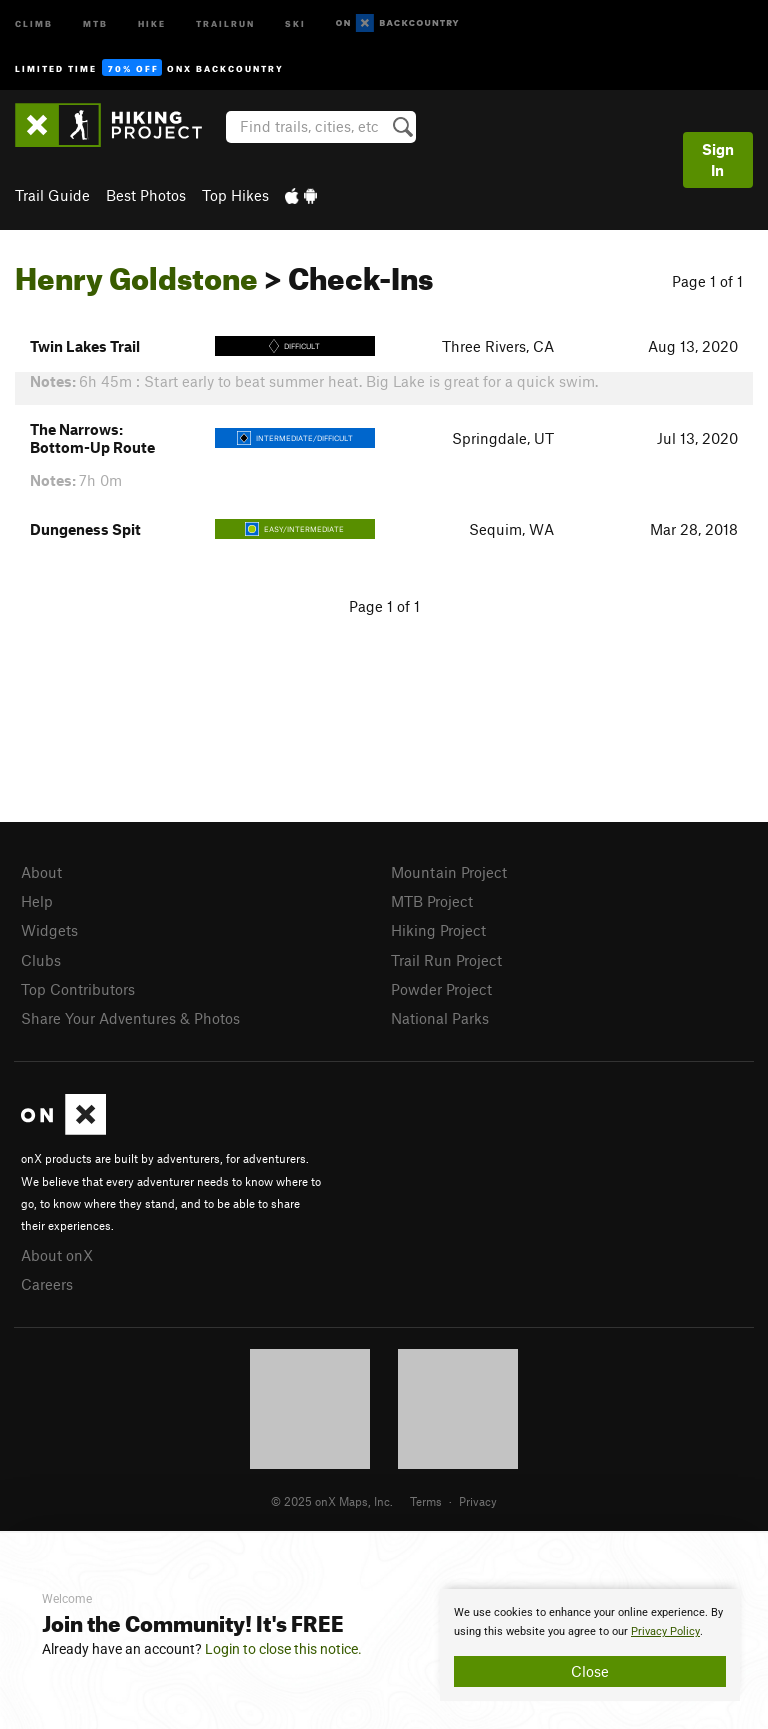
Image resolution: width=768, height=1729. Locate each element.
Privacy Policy (665, 1631)
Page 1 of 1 (707, 281)
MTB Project (432, 901)
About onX (57, 1255)
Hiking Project (438, 930)
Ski (295, 22)
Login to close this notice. (283, 1649)
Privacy (478, 1501)
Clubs (41, 960)
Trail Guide (52, 195)
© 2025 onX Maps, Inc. (332, 1501)
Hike (152, 22)
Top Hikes (235, 195)
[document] (590, 1645)
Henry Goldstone (136, 273)
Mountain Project (449, 872)
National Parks (440, 1018)
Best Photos (146, 195)
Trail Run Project (446, 960)
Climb (34, 22)
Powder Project (441, 989)
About (41, 872)
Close (590, 1671)
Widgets (49, 930)
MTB (95, 22)
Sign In (718, 159)
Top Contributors (78, 989)
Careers (47, 1284)
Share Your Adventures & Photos (130, 1018)
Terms (426, 1501)
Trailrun (225, 22)
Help (37, 901)
